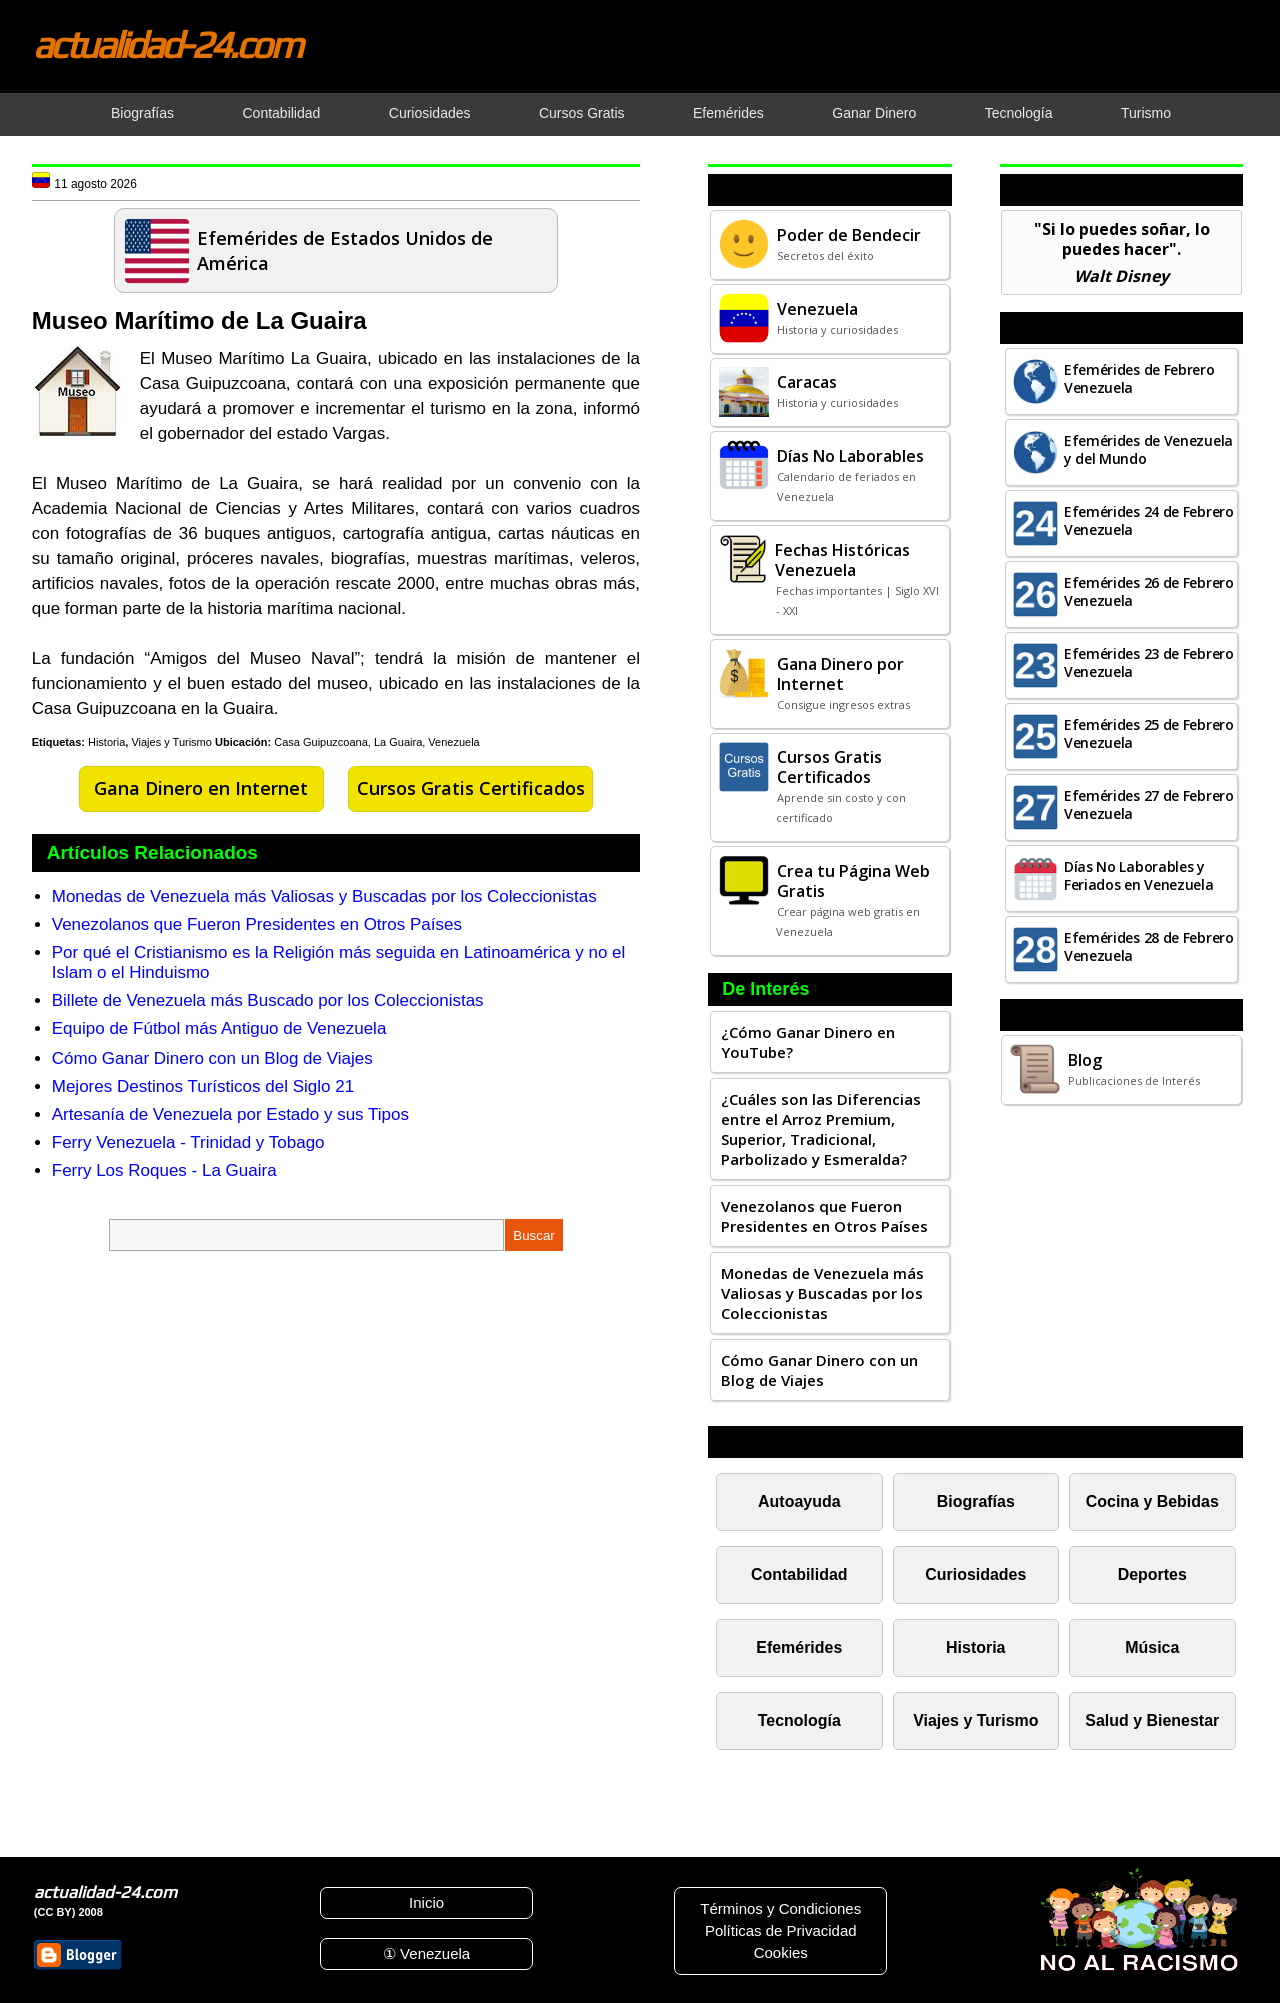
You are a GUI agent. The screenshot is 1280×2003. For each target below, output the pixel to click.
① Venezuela (426, 1953)
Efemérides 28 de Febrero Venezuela (1149, 946)
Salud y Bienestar (1152, 1720)
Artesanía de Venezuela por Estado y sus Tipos (230, 1114)
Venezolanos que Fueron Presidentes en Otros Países (257, 924)
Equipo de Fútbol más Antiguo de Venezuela (219, 1028)
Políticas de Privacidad (781, 1930)
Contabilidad (799, 1574)
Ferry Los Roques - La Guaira (164, 1170)
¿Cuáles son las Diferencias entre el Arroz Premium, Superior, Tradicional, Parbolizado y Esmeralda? (821, 1129)
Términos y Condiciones (780, 1908)
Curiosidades (975, 1574)
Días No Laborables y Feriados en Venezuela (1139, 875)
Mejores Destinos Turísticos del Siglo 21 (203, 1086)
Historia (106, 742)
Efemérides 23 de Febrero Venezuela (1149, 662)
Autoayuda (799, 1501)
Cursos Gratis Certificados (471, 788)
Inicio (426, 1902)
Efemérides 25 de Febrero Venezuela (1149, 733)
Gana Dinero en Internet (201, 788)
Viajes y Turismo (171, 742)
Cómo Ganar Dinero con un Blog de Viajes (212, 1058)
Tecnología (799, 1720)
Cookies (781, 1952)
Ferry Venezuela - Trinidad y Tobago (188, 1142)
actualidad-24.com (167, 44)
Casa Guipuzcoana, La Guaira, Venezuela (376, 742)
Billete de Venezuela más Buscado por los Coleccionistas (268, 1000)
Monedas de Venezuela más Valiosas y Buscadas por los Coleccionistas (324, 896)
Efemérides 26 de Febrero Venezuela (1149, 591)
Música (1152, 1647)
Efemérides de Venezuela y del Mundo (1148, 449)
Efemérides (799, 1647)
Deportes (1152, 1574)
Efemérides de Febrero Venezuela (1139, 378)
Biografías (976, 1501)
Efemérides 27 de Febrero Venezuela (1149, 804)
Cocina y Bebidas (1152, 1501)
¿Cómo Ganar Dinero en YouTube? (808, 1042)
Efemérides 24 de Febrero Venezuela (1149, 520)
